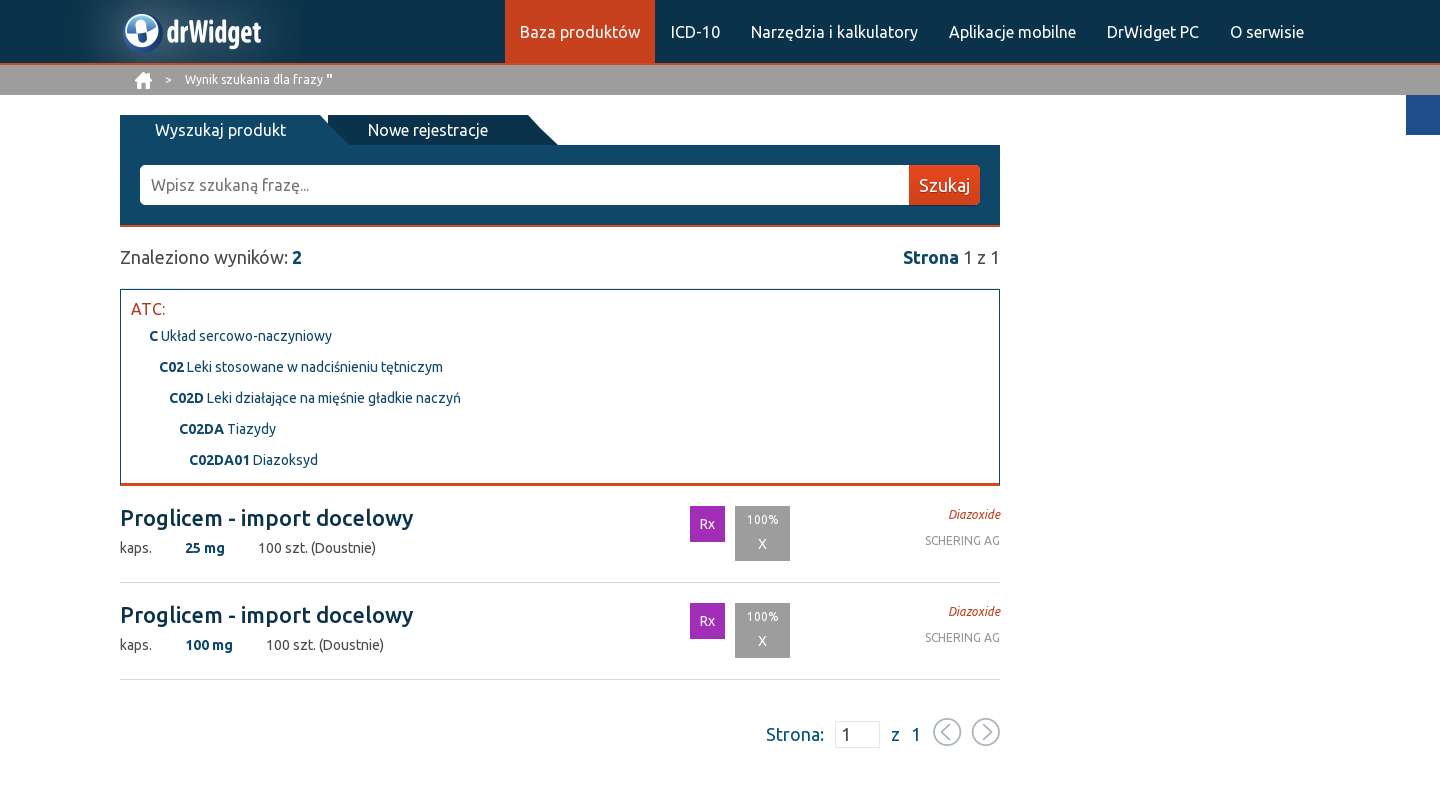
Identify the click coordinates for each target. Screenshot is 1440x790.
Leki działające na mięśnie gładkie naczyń (315, 398)
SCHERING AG (962, 540)
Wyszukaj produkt (220, 130)
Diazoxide (974, 514)
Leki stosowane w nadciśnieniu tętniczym (301, 367)
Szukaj (944, 185)
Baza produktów (580, 32)
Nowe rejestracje (428, 130)
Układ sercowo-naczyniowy (240, 336)
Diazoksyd (253, 460)
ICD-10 (695, 32)
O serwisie (1267, 32)
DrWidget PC (1153, 32)
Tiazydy (227, 429)
